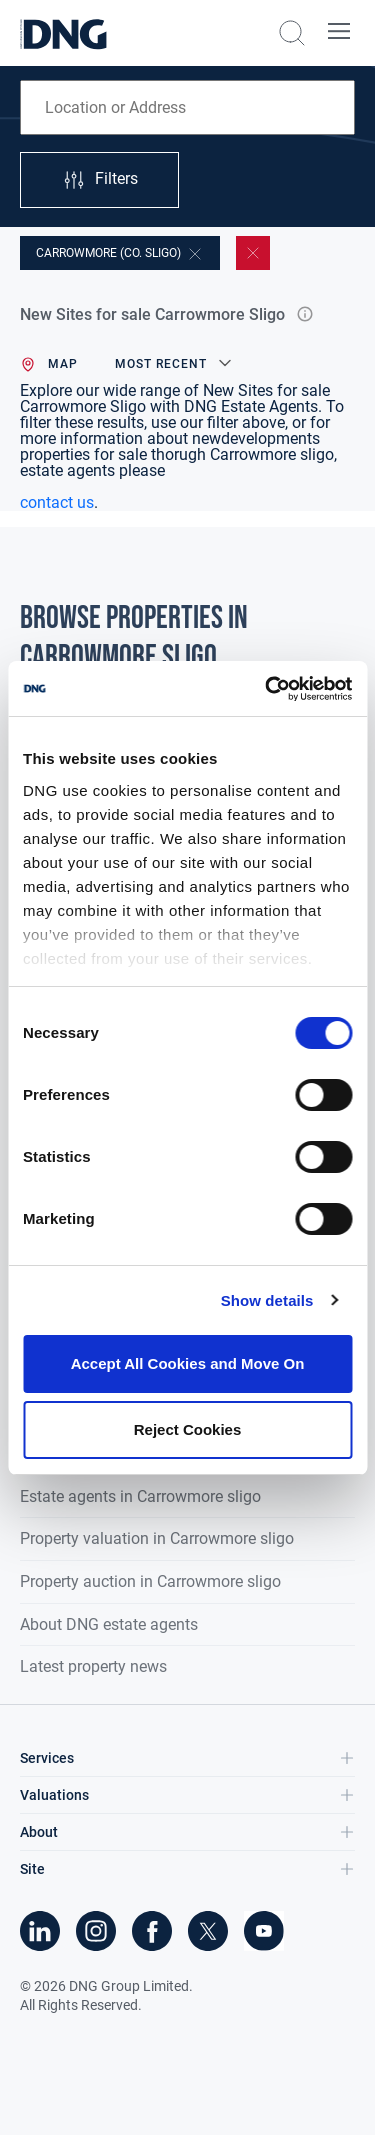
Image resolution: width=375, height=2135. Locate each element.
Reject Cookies (188, 1429)
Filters (100, 180)
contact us (57, 502)
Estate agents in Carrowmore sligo (140, 1496)
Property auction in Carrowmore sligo (150, 1581)
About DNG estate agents (109, 1624)
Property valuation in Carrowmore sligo (157, 1538)
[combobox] (187, 107)
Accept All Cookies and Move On (188, 1363)
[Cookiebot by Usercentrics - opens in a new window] (267, 689)
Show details (267, 1300)
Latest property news (93, 1666)
